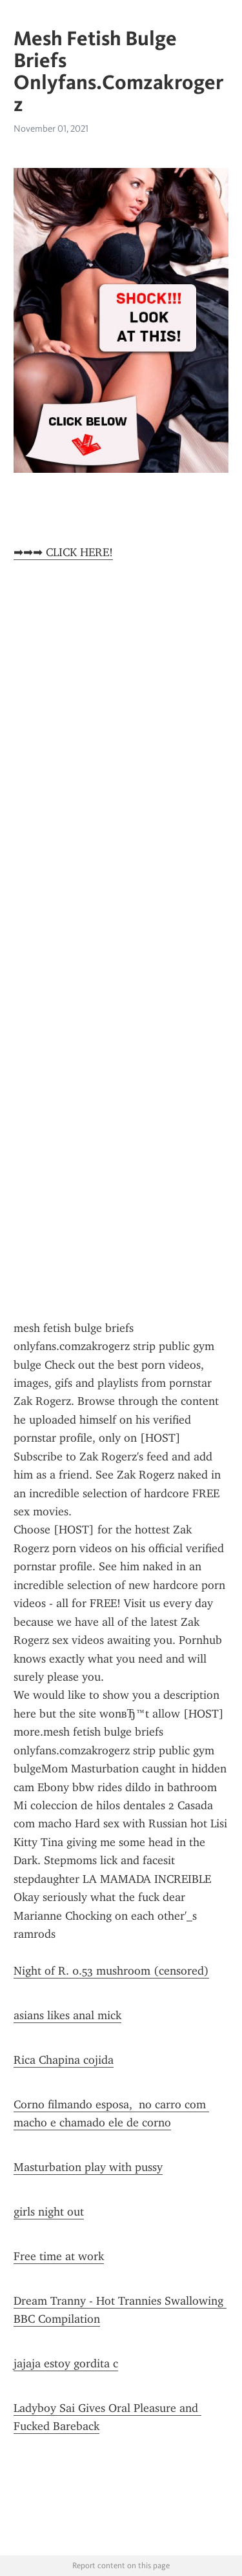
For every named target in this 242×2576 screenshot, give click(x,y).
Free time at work (59, 2256)
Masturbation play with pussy (88, 2167)
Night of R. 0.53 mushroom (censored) (111, 1971)
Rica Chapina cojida (64, 2060)
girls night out (49, 2212)
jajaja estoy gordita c (66, 2363)
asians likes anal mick (67, 2015)
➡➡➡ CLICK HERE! (63, 552)
